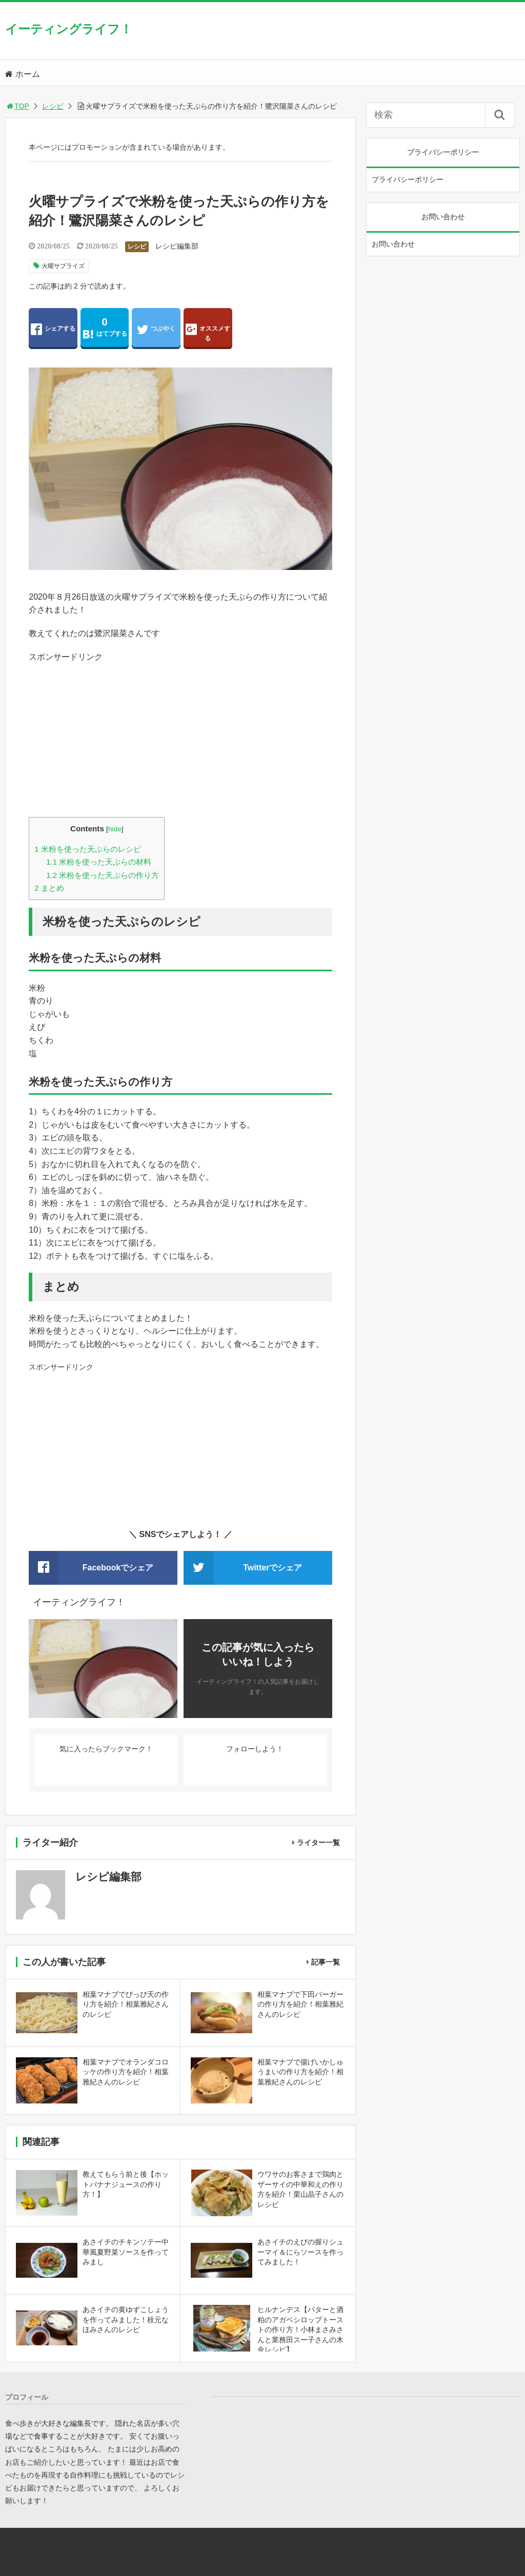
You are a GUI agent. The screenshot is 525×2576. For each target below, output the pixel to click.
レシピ (53, 106)
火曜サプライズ (63, 266)
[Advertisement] (180, 735)
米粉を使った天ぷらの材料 (98, 861)
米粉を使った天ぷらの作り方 (102, 875)
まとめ (49, 888)
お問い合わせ (393, 244)
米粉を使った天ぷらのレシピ (87, 849)
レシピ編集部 (176, 246)
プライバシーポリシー (407, 179)
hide (115, 829)
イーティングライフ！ (68, 29)
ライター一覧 (318, 1842)
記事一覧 (325, 1962)
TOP (17, 106)
